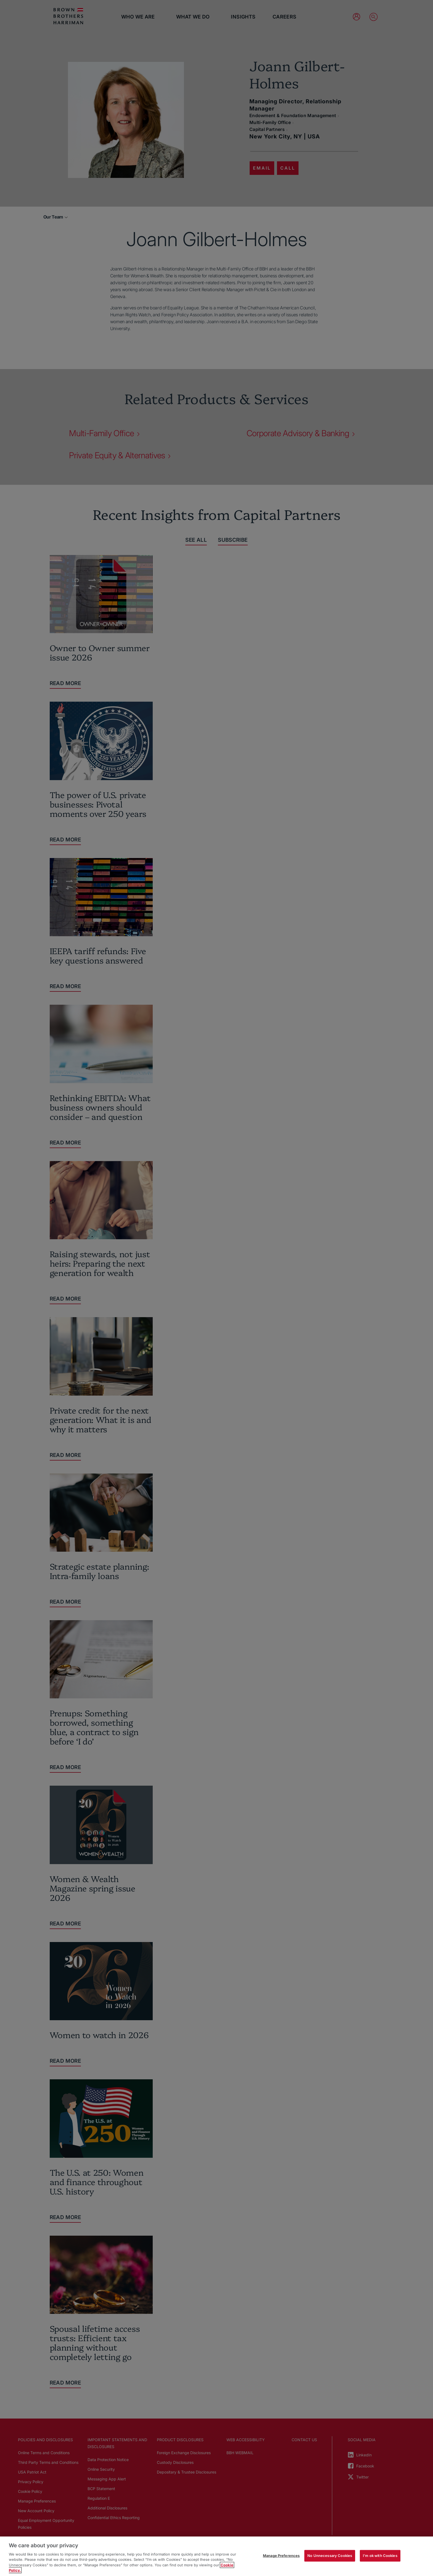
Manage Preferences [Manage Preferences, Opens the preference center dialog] (281, 2555)
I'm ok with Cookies (380, 2555)
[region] (216, 2556)
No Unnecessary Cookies (329, 2555)
